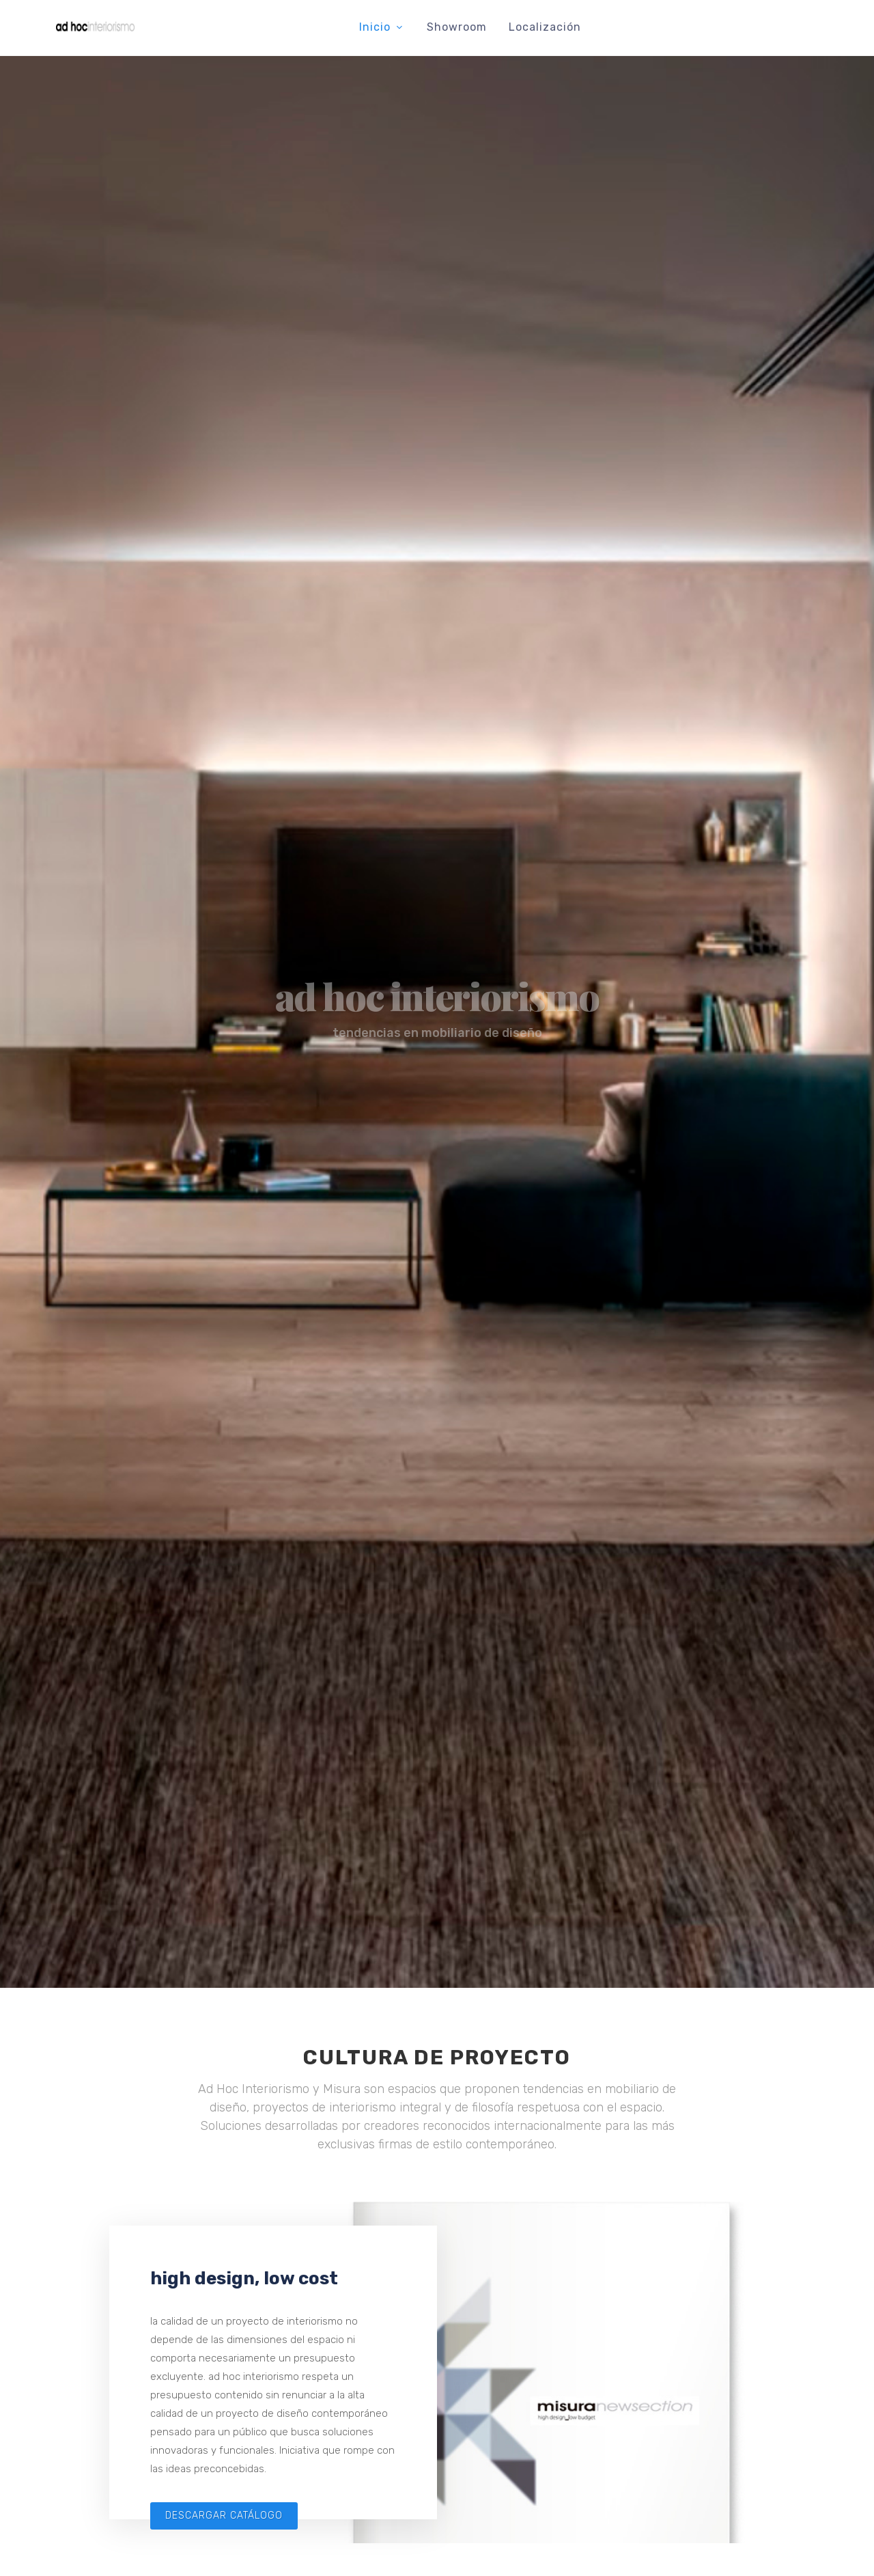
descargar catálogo (224, 2515)
